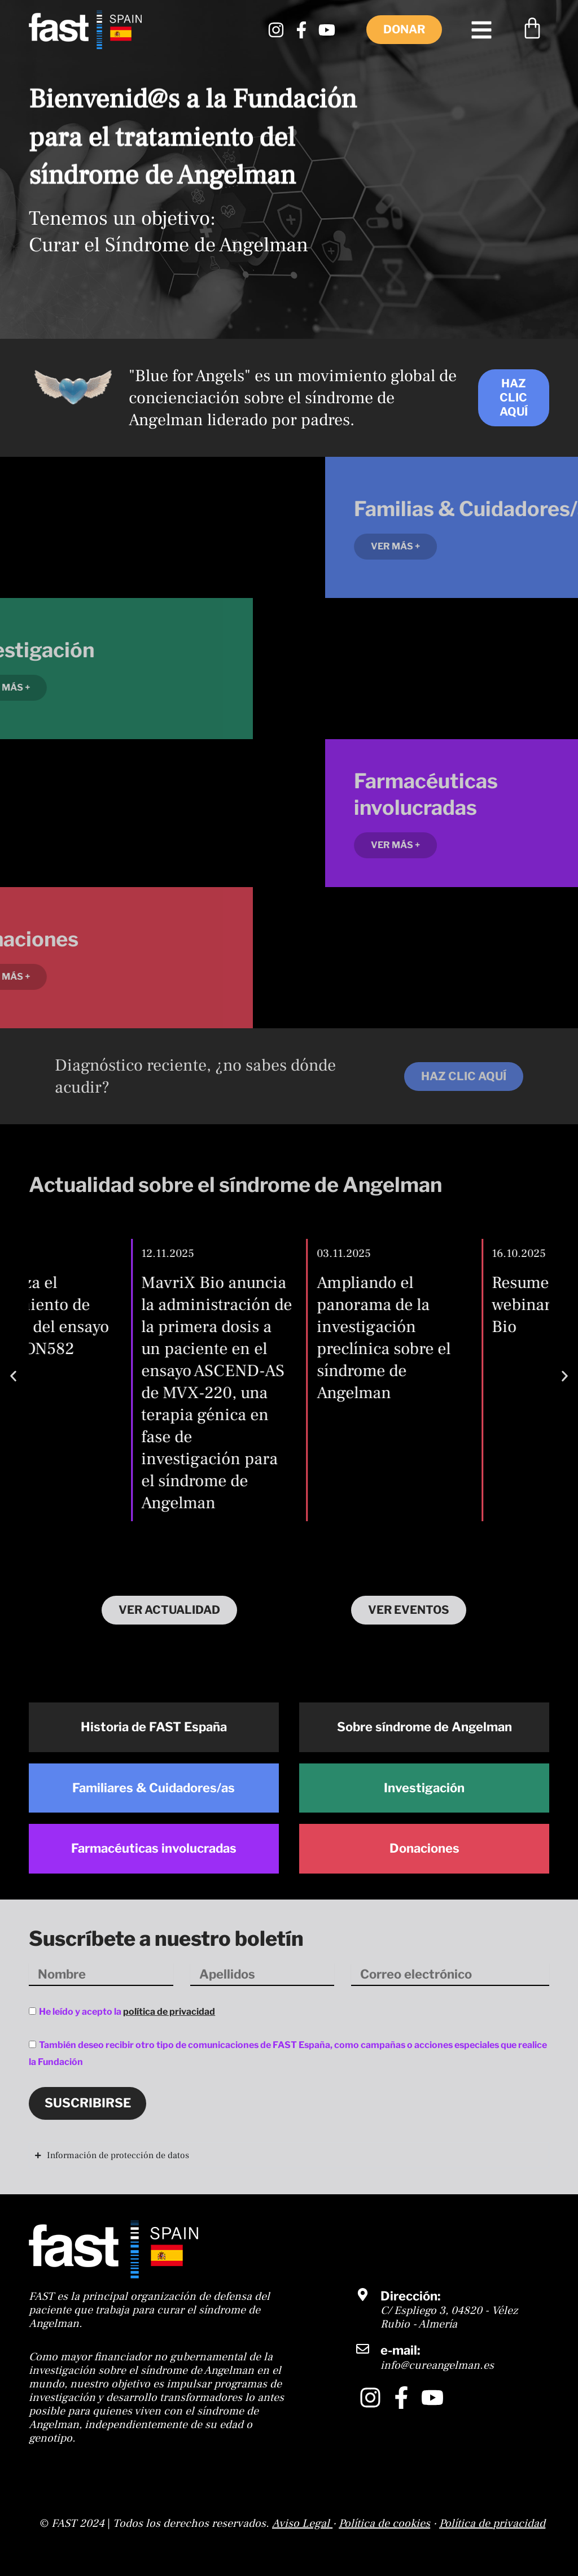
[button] (13, 1376)
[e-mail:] (362, 2348)
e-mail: (400, 2350)
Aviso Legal (301, 2523)
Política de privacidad (492, 2523)
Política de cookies (384, 2523)
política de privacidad (169, 2011)
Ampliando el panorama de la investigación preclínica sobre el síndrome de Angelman (433, 1338)
